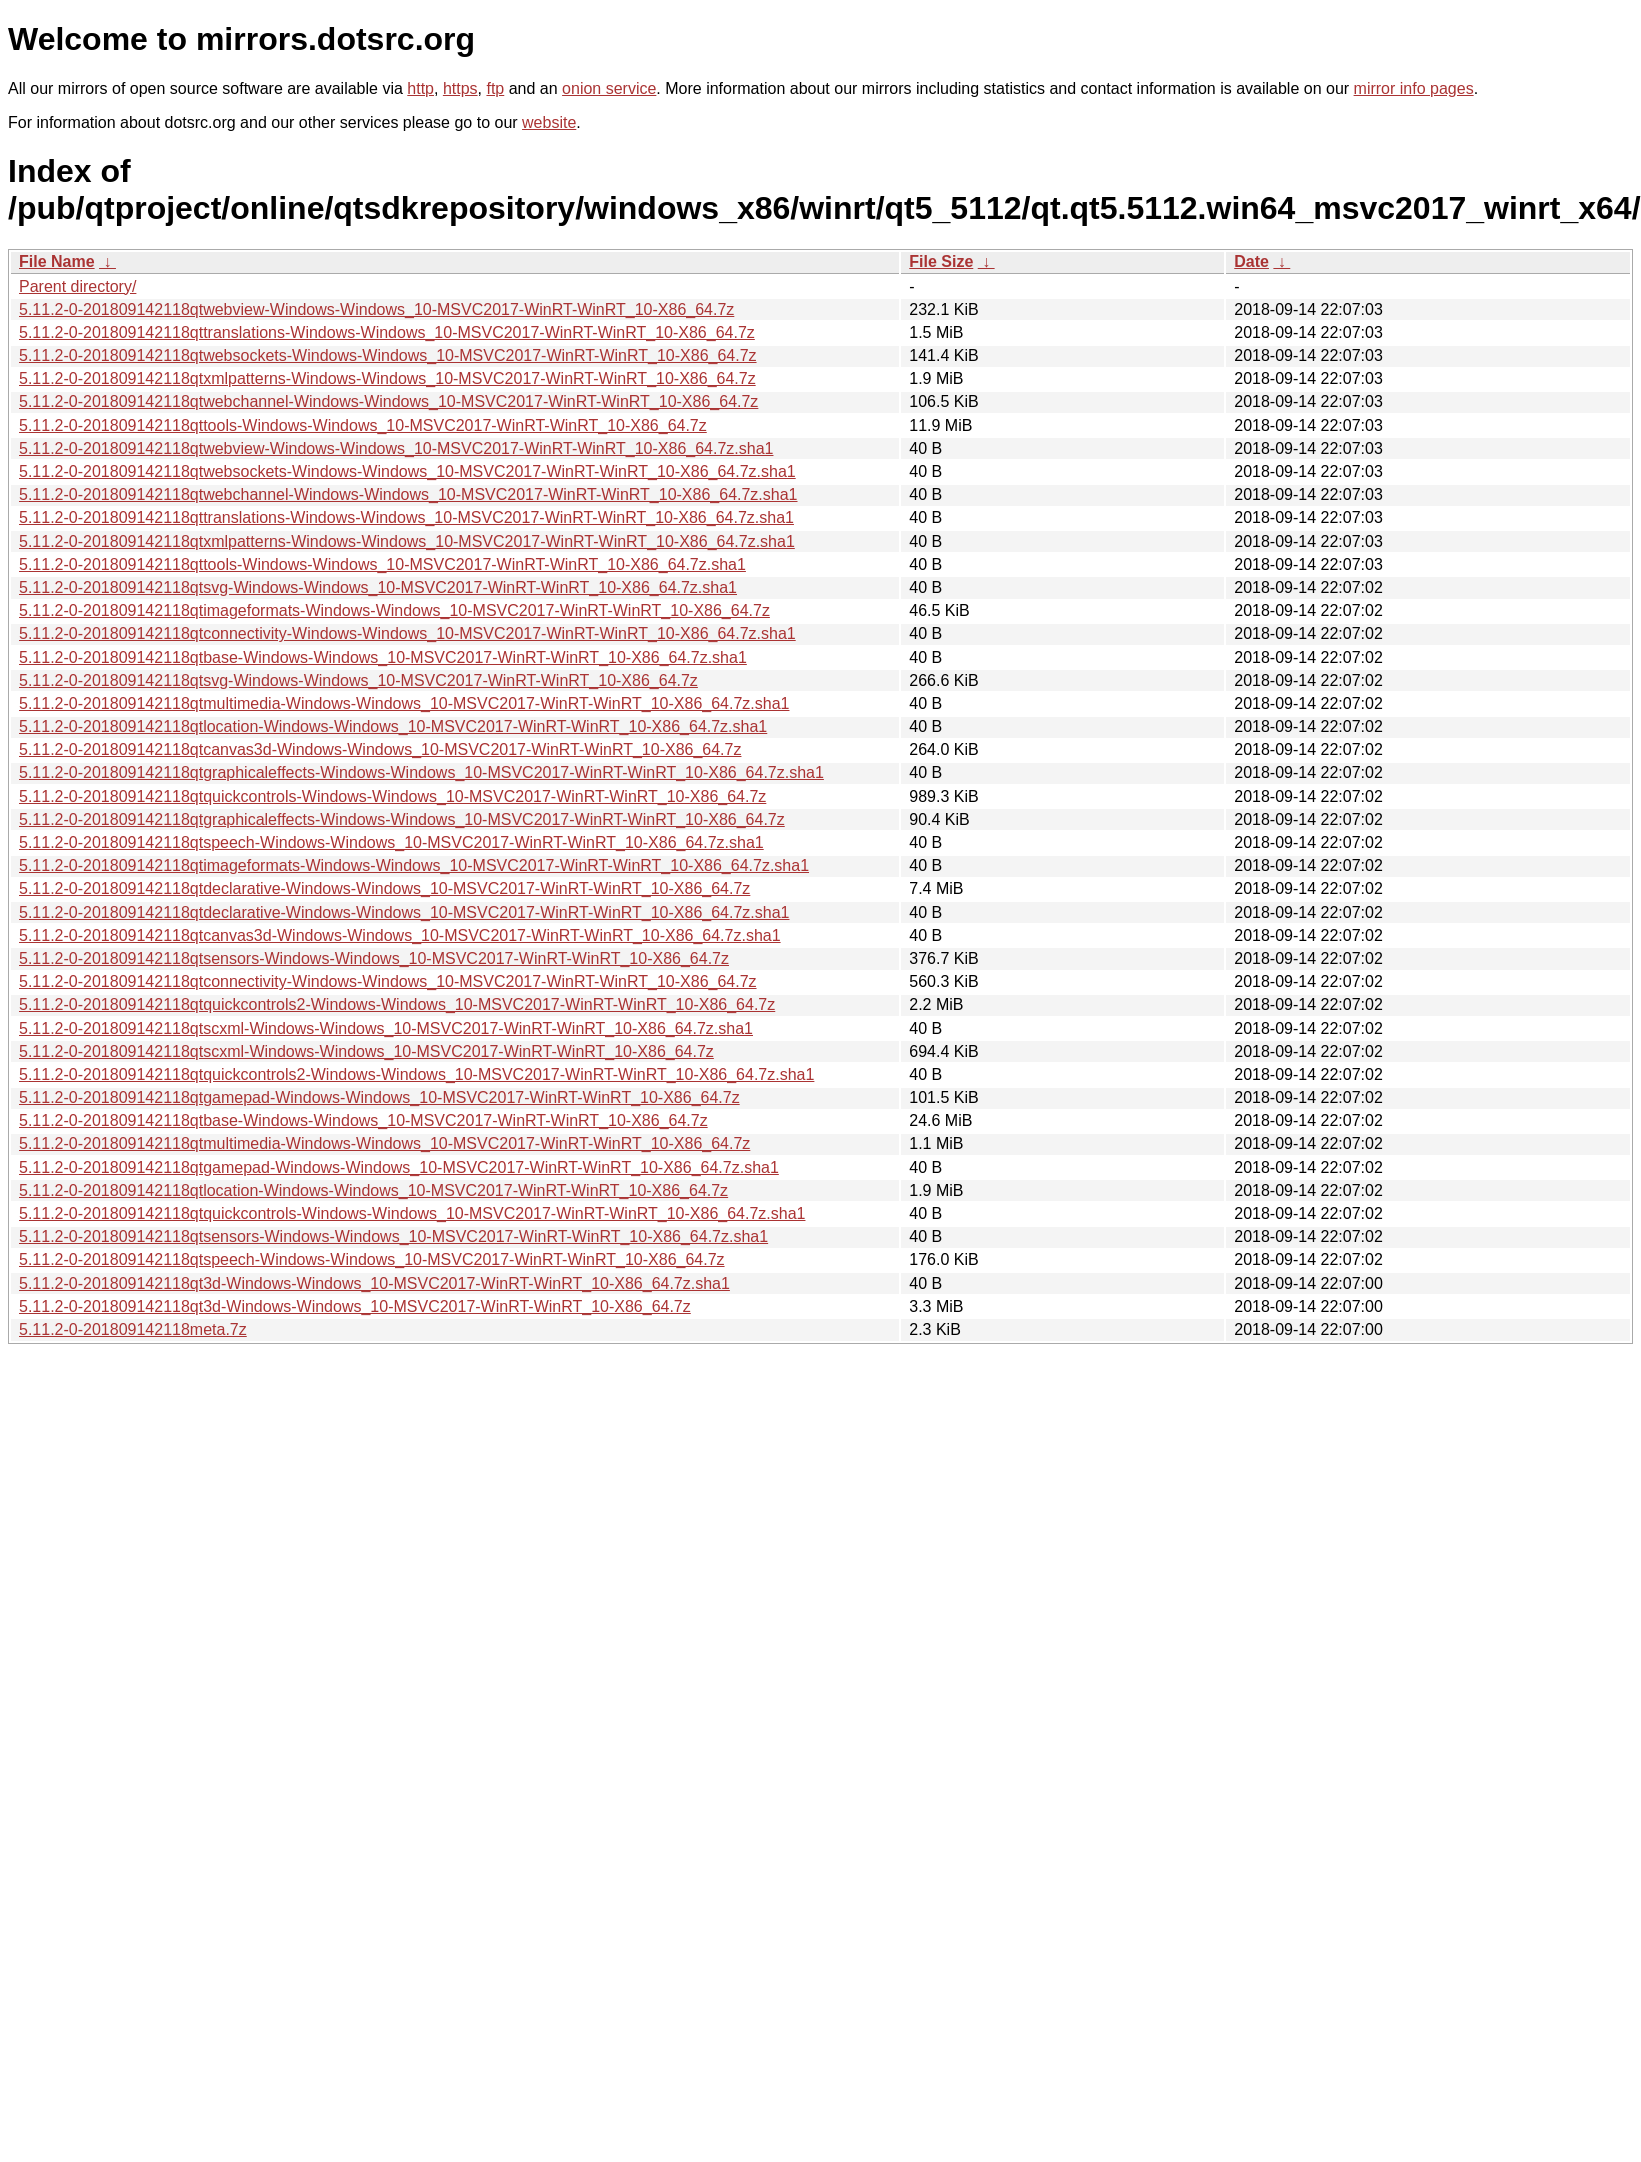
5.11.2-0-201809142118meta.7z (133, 1329)
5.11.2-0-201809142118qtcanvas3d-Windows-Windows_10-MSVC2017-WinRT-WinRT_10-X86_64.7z (380, 749)
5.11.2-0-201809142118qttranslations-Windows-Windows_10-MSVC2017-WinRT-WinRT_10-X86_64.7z (387, 332)
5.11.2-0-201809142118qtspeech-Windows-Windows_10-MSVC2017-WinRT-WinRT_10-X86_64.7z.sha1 (391, 842)
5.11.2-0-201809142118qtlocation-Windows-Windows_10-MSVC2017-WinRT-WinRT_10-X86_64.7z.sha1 (393, 726)
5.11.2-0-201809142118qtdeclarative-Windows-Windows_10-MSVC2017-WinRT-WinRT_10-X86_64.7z (384, 888)
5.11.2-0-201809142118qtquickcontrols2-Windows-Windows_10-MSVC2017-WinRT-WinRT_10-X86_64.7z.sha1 (416, 1074)
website (549, 122)
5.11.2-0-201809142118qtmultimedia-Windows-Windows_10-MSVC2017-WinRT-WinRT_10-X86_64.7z (384, 1143)
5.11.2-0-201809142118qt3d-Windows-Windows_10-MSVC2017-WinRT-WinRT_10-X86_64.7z (355, 1306)
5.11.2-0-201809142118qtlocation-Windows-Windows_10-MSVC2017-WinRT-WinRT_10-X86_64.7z (373, 1190)
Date (1251, 261)
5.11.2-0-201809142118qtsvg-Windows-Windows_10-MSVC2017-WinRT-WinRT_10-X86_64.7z (358, 680)
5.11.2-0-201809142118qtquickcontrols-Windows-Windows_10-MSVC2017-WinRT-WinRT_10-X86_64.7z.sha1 (412, 1213)
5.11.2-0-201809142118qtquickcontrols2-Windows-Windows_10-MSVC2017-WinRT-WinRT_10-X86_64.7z (397, 1004)
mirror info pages (1414, 88)
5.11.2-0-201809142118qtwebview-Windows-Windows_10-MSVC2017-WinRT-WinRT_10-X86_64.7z (376, 309)
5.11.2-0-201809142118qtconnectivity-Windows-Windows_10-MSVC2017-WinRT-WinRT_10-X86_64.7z (388, 981)
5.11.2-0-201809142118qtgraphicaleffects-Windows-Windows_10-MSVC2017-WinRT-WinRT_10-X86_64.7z (402, 819)
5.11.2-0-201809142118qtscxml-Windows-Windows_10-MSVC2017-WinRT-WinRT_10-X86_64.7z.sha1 (386, 1028)
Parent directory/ (77, 286)
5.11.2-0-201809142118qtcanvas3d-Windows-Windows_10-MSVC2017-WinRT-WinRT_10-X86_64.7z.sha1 (400, 935)
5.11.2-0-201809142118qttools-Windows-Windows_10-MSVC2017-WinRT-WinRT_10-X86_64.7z (363, 425)
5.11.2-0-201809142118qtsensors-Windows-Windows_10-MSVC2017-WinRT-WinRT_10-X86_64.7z (374, 958)
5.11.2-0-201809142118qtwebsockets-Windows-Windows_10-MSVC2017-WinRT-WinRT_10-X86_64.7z (388, 355)
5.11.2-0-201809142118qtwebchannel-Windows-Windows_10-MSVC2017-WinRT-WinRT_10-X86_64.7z (388, 401)
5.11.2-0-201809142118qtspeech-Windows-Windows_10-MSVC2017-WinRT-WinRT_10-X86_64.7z (372, 1259)
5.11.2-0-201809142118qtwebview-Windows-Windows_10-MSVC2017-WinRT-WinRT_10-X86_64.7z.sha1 (396, 448)
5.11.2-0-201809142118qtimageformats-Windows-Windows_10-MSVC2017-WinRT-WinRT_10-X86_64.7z (394, 610)
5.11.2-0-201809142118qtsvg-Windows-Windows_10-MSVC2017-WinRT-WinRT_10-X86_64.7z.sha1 (378, 587)
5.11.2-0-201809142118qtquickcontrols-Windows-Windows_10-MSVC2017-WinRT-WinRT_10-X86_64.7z (392, 796)
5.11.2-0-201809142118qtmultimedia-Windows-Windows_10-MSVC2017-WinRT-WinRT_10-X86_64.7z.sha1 (404, 703)
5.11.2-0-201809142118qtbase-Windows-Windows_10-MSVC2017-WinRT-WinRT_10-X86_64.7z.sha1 (383, 657)
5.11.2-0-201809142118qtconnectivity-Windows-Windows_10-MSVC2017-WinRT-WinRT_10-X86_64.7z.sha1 (407, 633)
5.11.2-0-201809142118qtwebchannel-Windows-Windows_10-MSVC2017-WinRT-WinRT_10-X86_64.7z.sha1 (408, 494)
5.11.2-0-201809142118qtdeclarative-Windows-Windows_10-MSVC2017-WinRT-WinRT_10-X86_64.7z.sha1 (404, 912)
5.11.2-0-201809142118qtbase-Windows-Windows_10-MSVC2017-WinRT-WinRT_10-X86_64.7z (363, 1120)
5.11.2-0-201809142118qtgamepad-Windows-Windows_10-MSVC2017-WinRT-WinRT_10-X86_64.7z (379, 1097)
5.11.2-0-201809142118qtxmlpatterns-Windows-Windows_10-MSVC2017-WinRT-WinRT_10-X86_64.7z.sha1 (407, 541)
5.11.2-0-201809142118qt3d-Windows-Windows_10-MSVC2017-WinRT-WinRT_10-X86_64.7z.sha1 (374, 1283)
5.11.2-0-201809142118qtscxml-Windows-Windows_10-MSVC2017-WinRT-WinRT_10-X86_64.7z (366, 1051)
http (420, 88)
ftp (495, 88)
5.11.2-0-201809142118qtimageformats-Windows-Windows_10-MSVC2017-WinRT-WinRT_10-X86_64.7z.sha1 (414, 865)
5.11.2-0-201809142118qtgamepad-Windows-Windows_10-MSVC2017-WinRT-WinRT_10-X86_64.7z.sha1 (399, 1167)
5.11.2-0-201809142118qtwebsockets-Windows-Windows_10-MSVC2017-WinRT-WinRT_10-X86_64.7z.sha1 (407, 471)
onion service (609, 88)
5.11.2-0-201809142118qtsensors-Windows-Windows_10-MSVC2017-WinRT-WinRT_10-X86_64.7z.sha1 (393, 1236)
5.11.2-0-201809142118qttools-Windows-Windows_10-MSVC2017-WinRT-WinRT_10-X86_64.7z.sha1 (382, 564)
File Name (57, 261)
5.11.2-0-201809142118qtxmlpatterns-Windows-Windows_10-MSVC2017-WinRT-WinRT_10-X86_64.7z (387, 378)
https (460, 88)
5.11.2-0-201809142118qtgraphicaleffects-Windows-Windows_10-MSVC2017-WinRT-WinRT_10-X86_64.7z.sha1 (421, 772)
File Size (941, 261)
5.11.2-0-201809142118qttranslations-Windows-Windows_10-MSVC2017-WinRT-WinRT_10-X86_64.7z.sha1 (406, 517)
